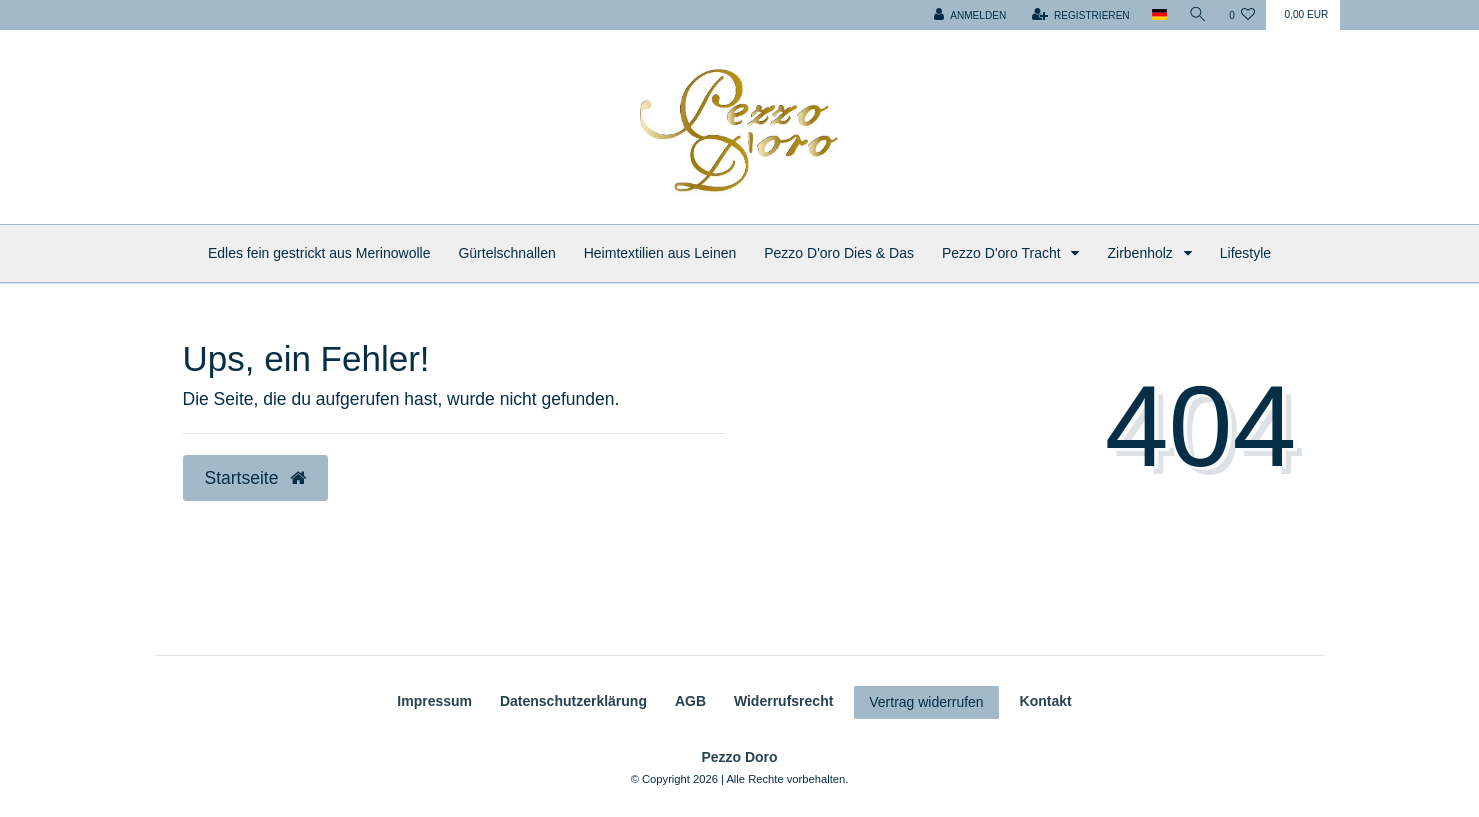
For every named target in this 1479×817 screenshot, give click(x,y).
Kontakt (1046, 701)
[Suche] (1198, 15)
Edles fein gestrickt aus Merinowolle (319, 253)
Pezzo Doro (739, 757)
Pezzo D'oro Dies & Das (839, 253)
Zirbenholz (1141, 253)
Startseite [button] (256, 478)
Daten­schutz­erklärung (573, 701)
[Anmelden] (970, 15)
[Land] (1159, 15)
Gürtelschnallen (506, 253)
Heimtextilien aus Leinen (660, 253)
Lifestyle (1245, 253)
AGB (690, 701)
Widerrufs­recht (783, 701)
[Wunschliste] (1242, 15)
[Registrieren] (1081, 15)
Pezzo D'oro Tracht (1003, 253)
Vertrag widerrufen (926, 702)
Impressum (434, 701)
